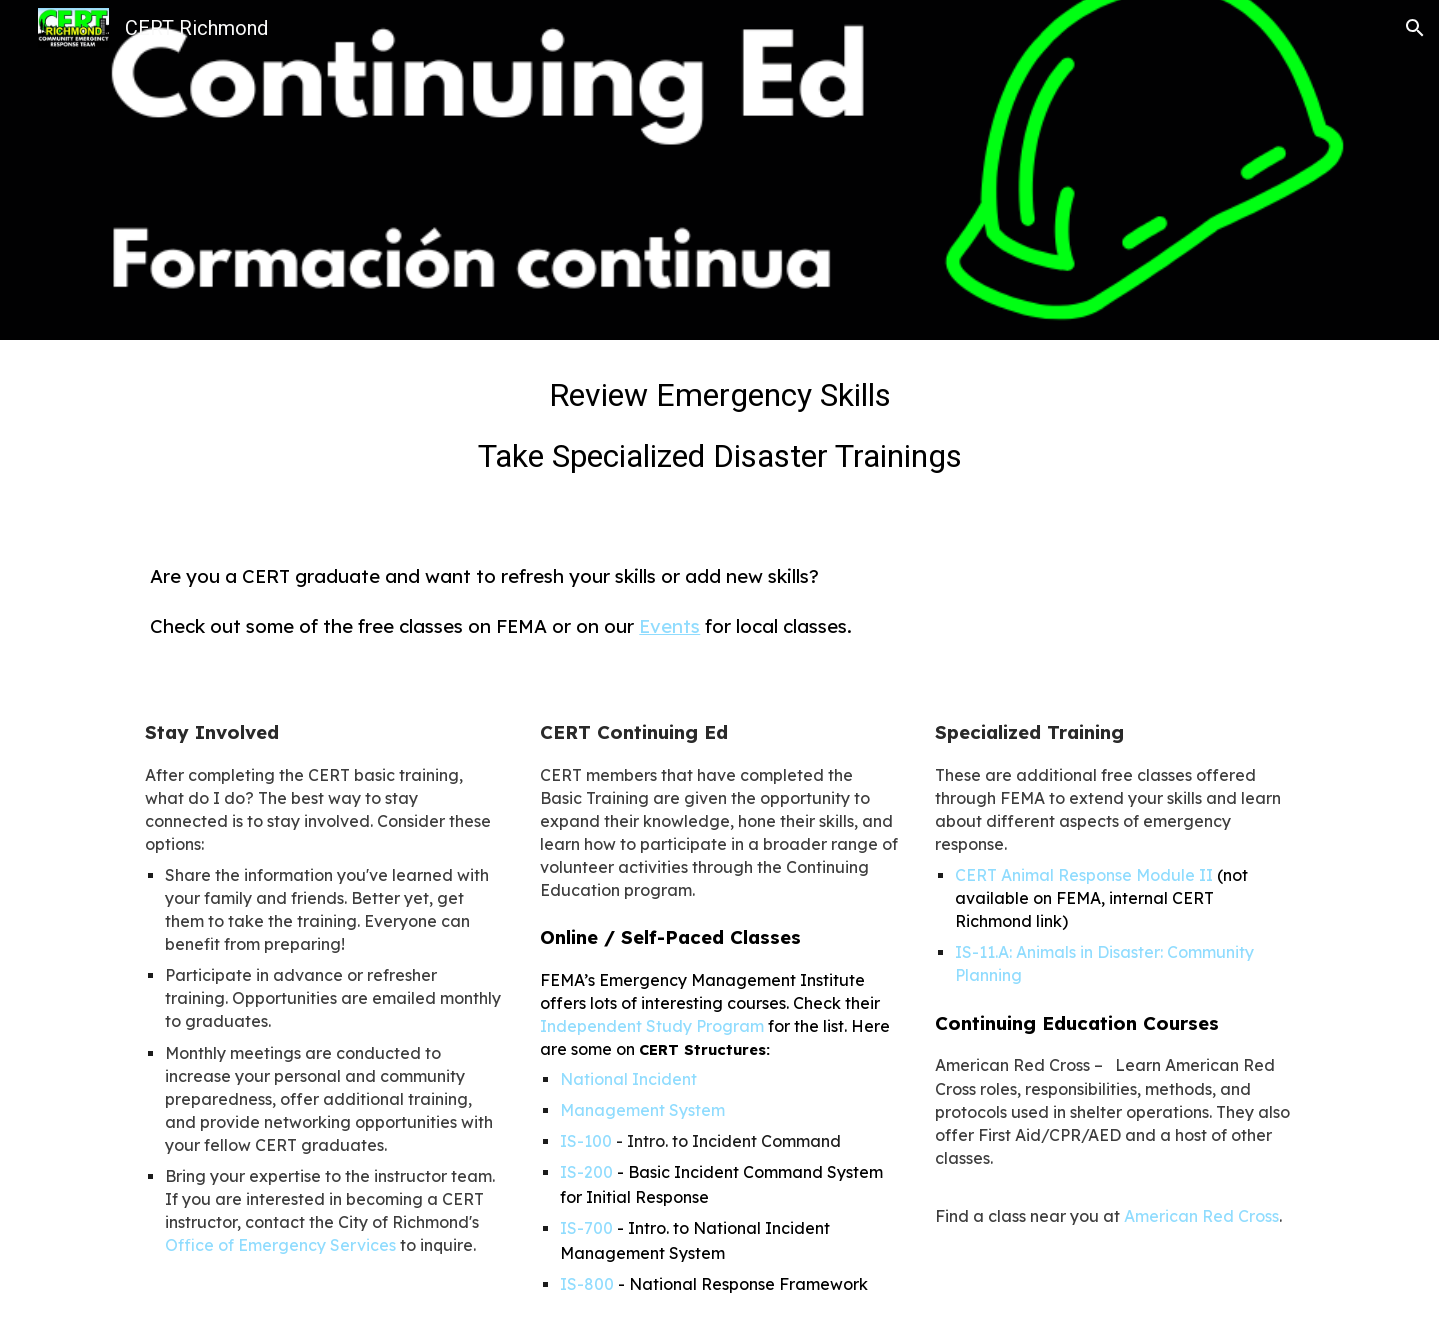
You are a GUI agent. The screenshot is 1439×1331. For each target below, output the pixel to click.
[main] (719, 432)
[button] (1415, 28)
